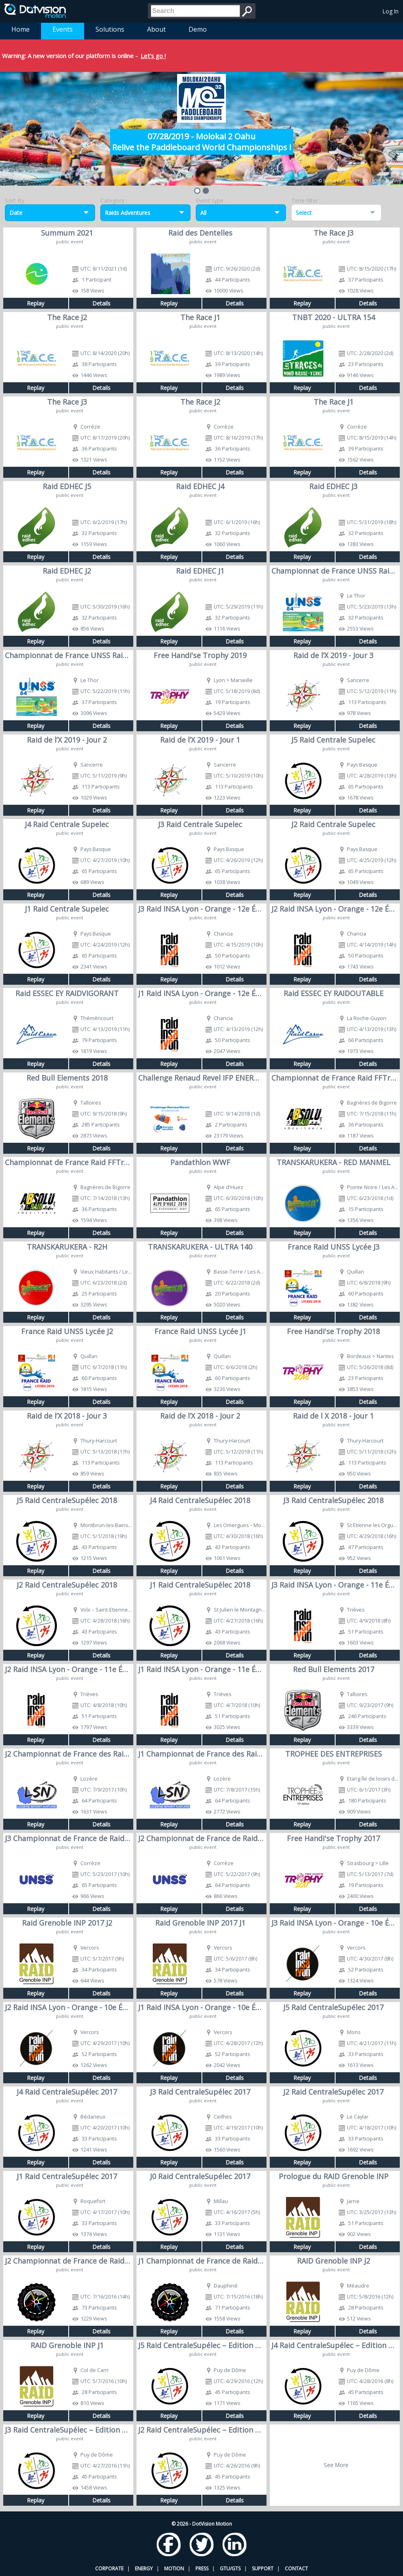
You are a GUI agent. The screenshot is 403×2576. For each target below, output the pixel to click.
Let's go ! (153, 56)
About (156, 29)
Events (62, 29)
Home (20, 29)
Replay (35, 303)
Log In (391, 11)
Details (101, 303)
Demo (197, 29)
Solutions (109, 29)
